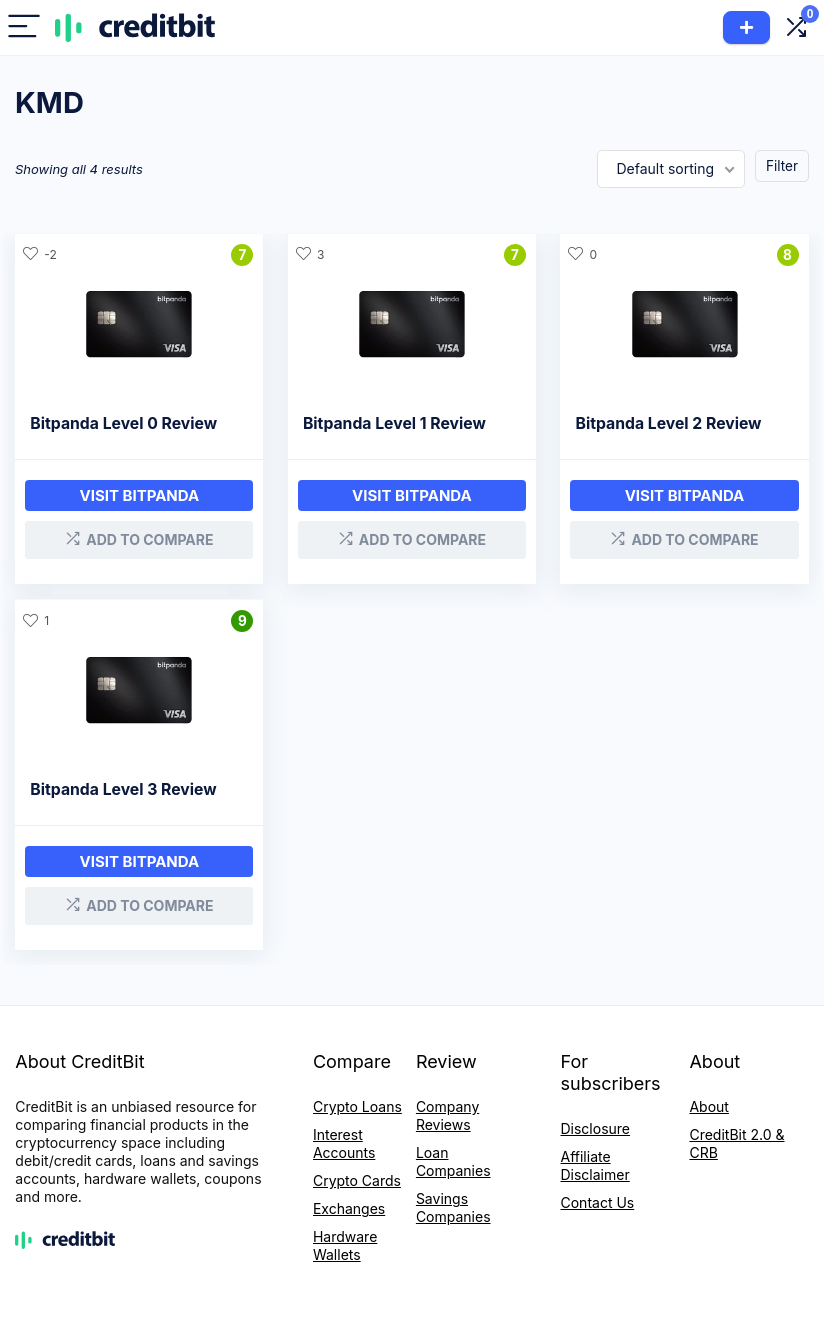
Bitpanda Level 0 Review (123, 423)
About (708, 1106)
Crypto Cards (357, 1180)
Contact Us (597, 1202)
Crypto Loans (357, 1106)
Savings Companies (453, 1207)
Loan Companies (453, 1161)
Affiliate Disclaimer (594, 1165)
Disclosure (595, 1128)
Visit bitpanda (140, 495)
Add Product (746, 27)
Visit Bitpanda (412, 495)
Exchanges (349, 1208)
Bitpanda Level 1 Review (394, 423)
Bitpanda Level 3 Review (123, 789)
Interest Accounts (344, 1143)
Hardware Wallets (345, 1245)
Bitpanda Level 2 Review (668, 423)
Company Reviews (447, 1115)
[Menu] (24, 27)
